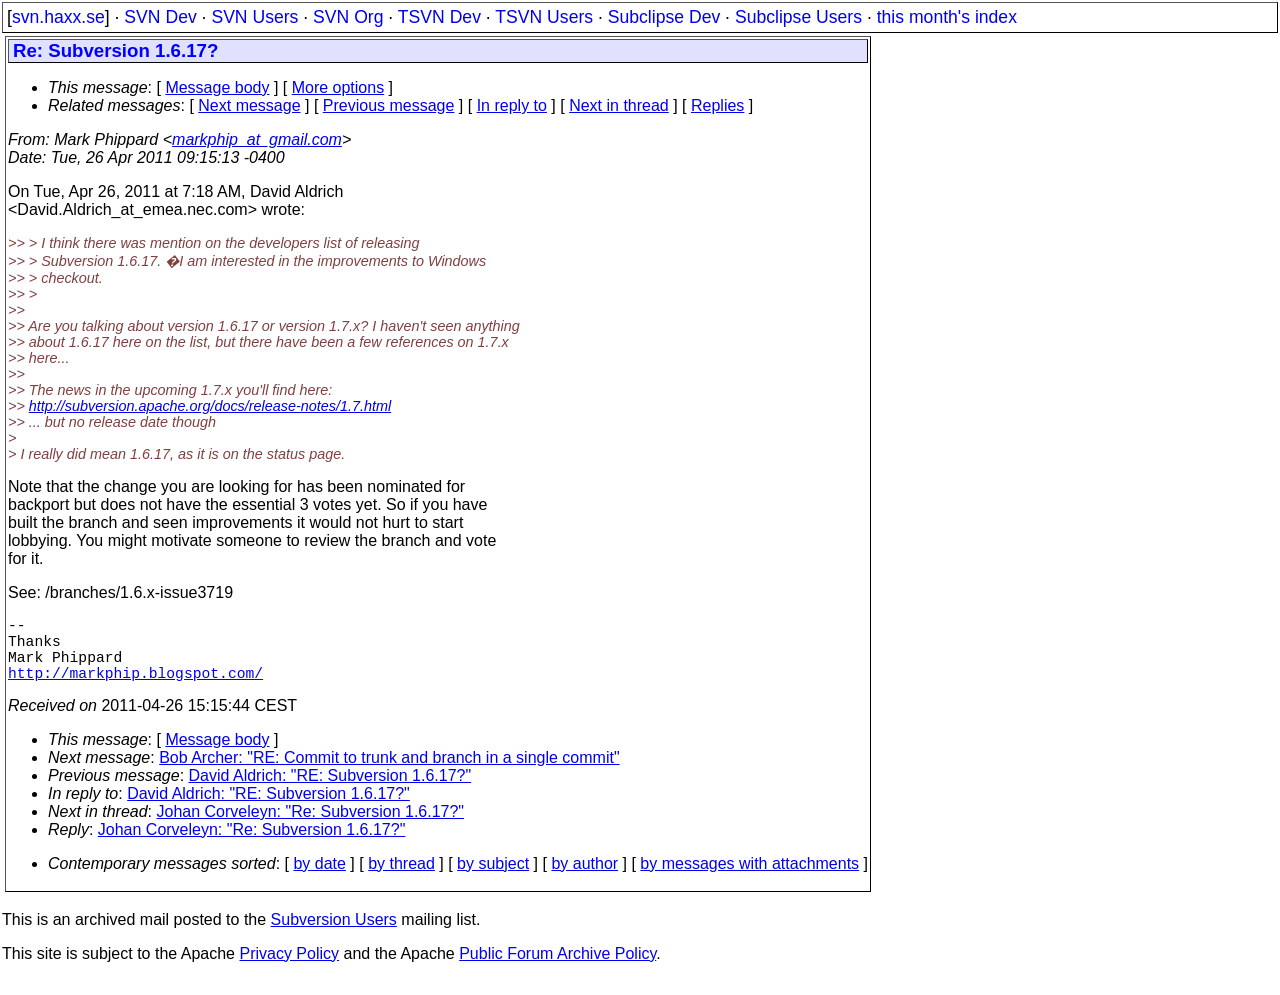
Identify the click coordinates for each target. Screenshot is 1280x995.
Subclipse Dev (664, 17)
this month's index (947, 17)
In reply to (512, 105)
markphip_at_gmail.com (257, 139)
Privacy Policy (289, 969)
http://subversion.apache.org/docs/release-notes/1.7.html (210, 406)
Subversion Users (334, 935)
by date (319, 879)
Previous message (389, 105)
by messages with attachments (749, 879)
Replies (717, 105)
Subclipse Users (798, 17)
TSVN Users (544, 17)
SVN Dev (160, 17)
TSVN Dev (439, 17)
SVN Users (254, 17)
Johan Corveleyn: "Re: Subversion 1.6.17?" (311, 827)
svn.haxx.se (58, 17)
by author (584, 879)
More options (338, 87)
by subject (493, 879)
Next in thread (619, 105)
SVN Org (348, 17)
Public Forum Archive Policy (557, 969)
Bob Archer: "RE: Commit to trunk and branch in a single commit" (389, 773)
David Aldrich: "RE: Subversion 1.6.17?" (330, 791)
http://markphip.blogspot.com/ (135, 688)
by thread (401, 879)
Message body (217, 87)
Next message (249, 105)
